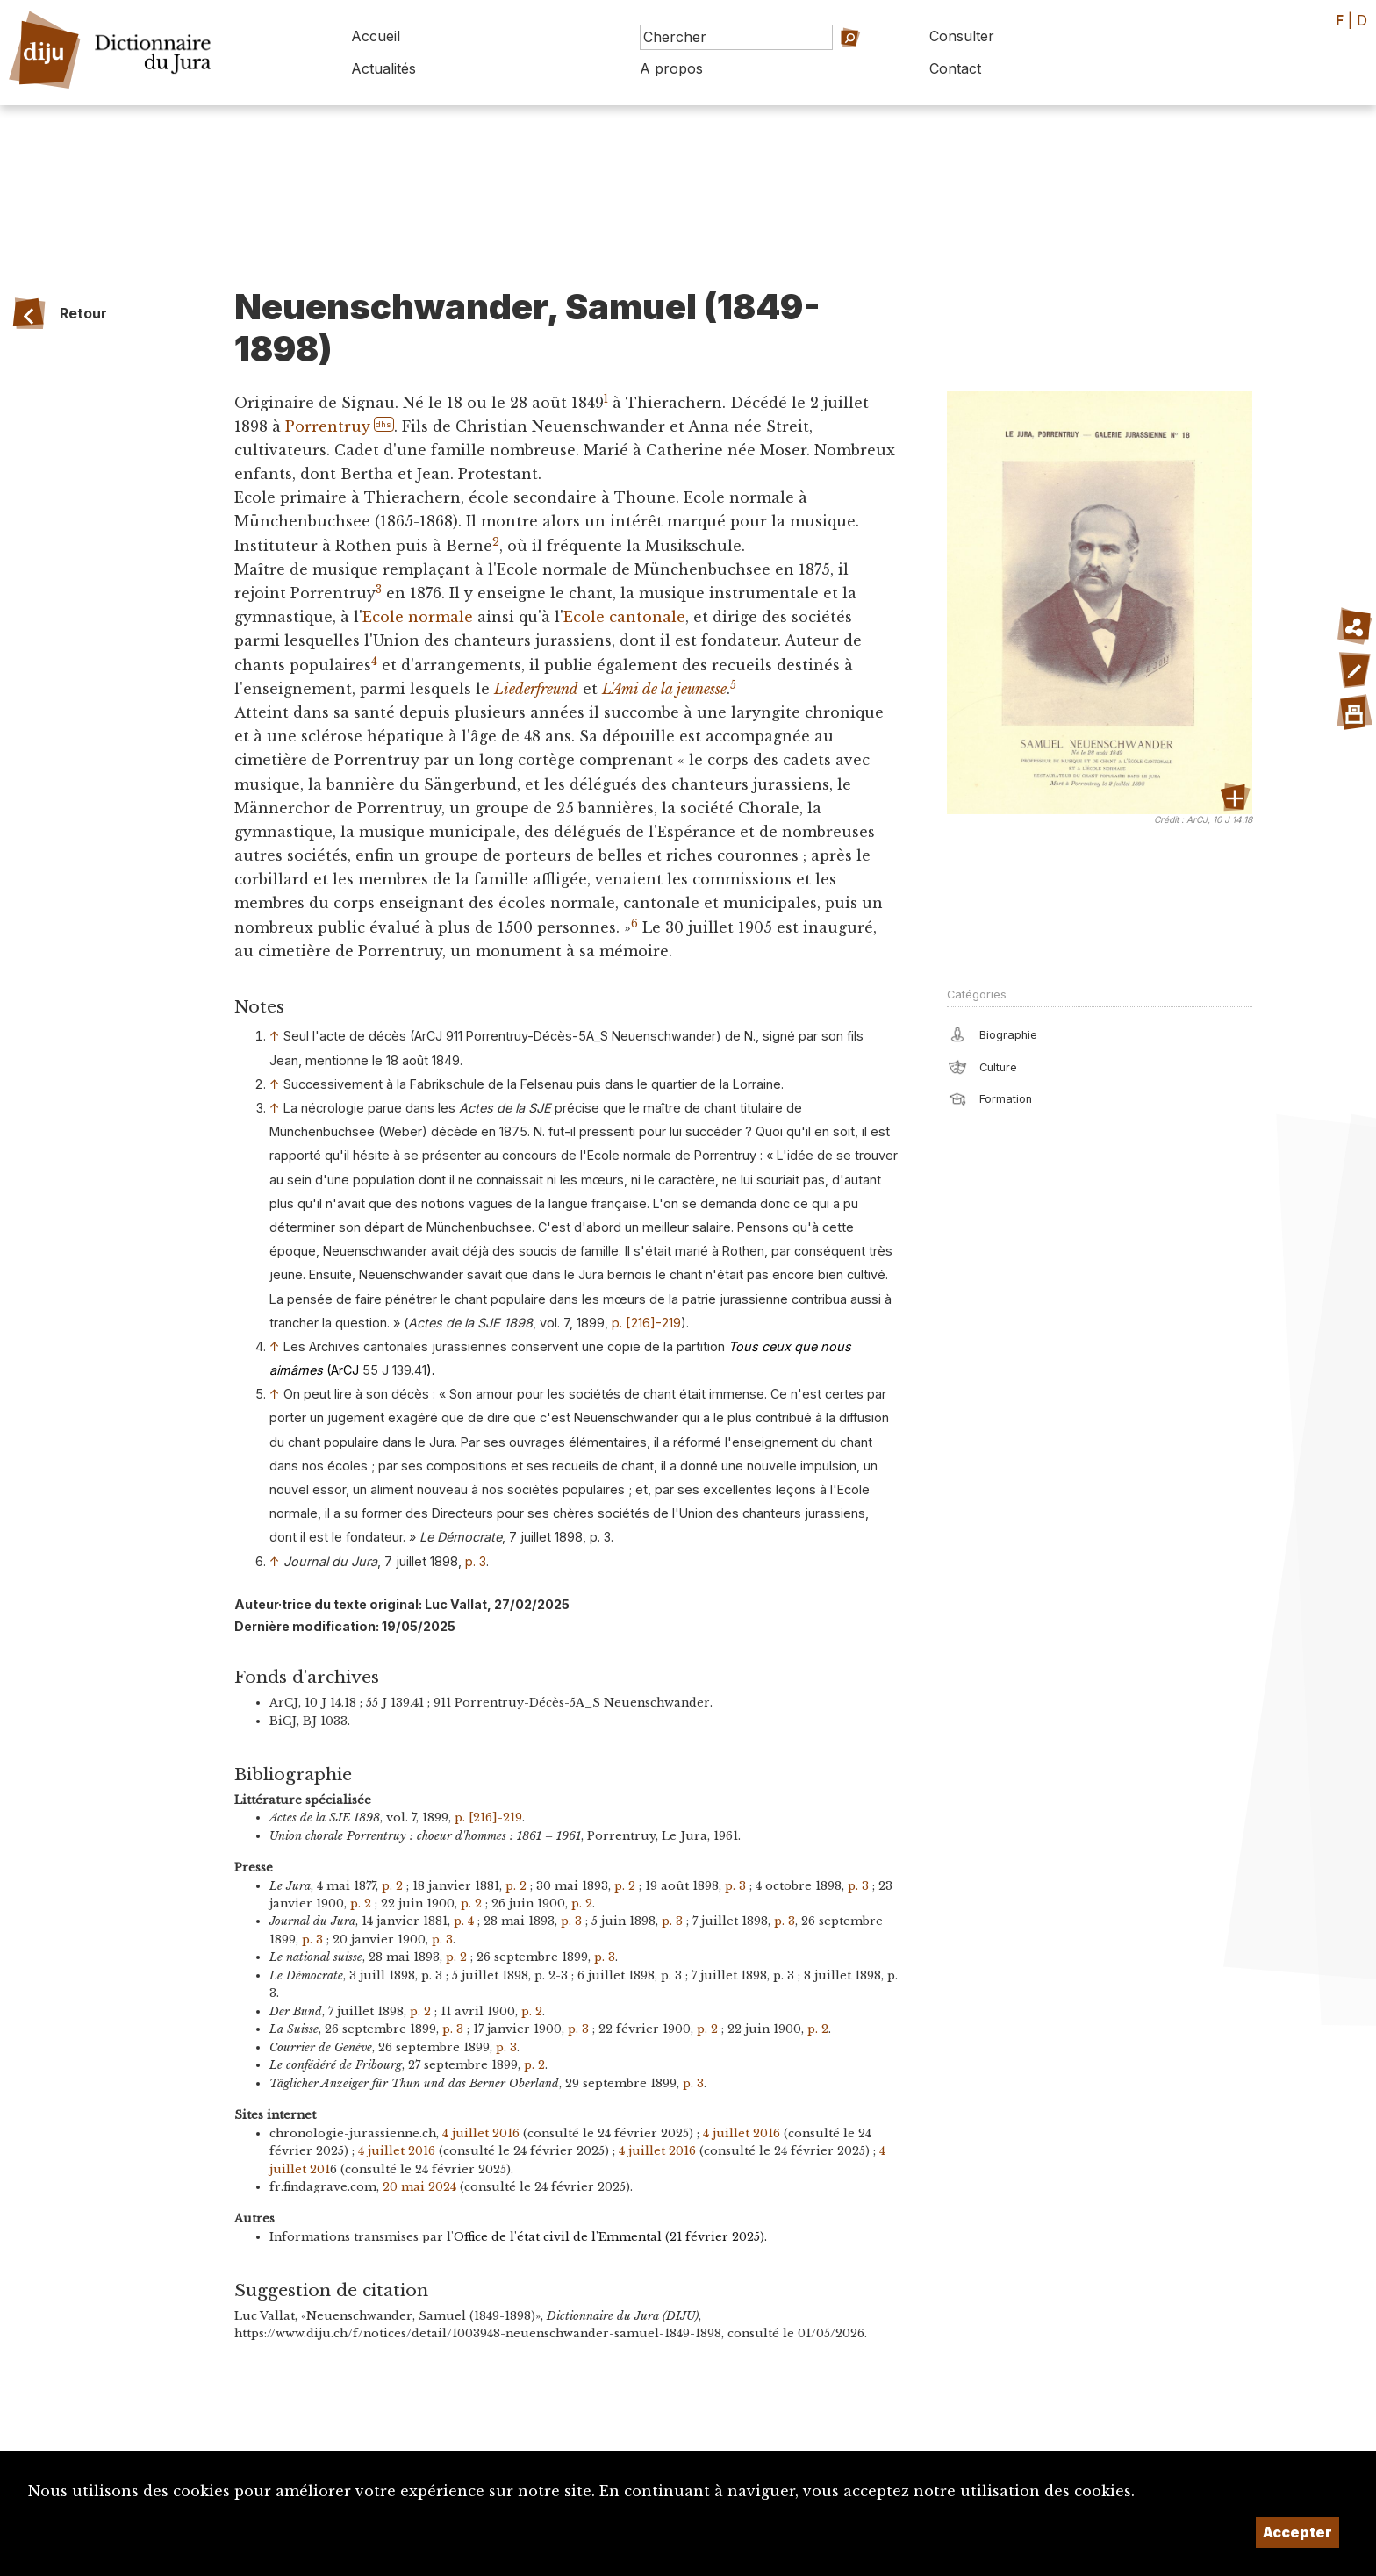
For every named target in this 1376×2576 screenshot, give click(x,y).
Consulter (961, 36)
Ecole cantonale (624, 617)
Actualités (383, 68)
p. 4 (464, 1921)
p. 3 (475, 1561)
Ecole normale (417, 617)
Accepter (1297, 2532)
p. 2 (392, 1886)
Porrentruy (327, 426)
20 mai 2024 (419, 2186)
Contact (955, 68)
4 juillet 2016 (481, 2133)
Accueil (375, 36)
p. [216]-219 (646, 1322)
